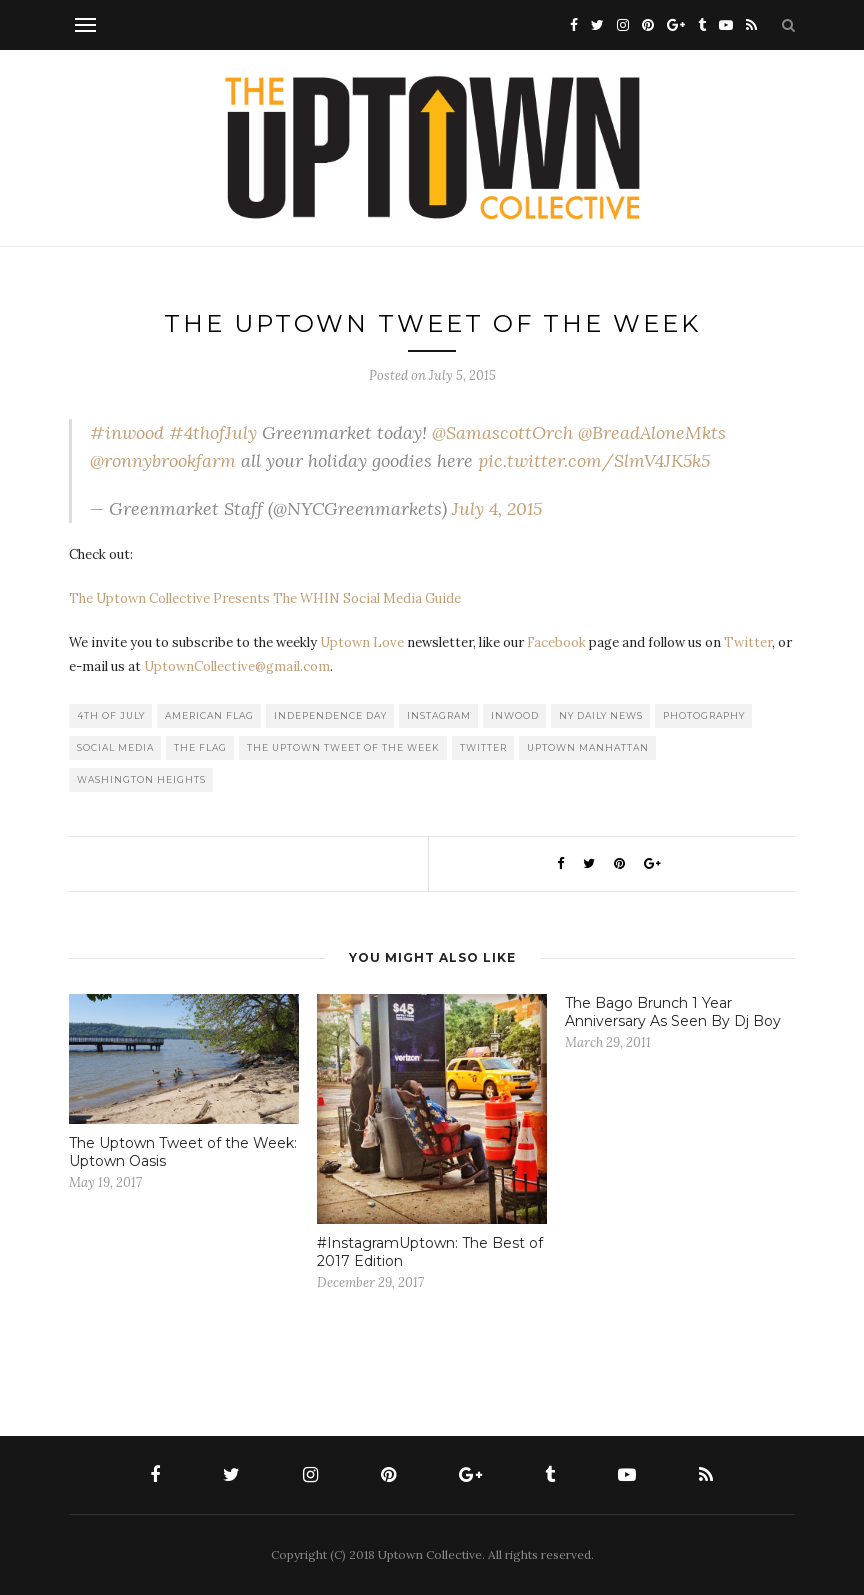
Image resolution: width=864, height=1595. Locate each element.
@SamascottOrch (502, 432)
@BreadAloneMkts (652, 432)
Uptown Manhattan (588, 747)
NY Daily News (601, 715)
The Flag (200, 747)
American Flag (209, 715)
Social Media (115, 747)
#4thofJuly (213, 432)
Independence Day (330, 715)
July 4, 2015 (497, 508)
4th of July (111, 715)
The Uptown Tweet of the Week (343, 747)
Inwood (515, 715)
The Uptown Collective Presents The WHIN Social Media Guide (265, 598)
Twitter (748, 642)
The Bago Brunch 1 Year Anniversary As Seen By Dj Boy (673, 1012)
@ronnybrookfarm (163, 460)
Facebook (556, 642)
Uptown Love (362, 642)
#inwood (127, 432)
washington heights (141, 779)
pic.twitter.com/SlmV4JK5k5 (594, 460)
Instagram (439, 715)
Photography (704, 715)
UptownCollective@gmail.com (237, 666)
